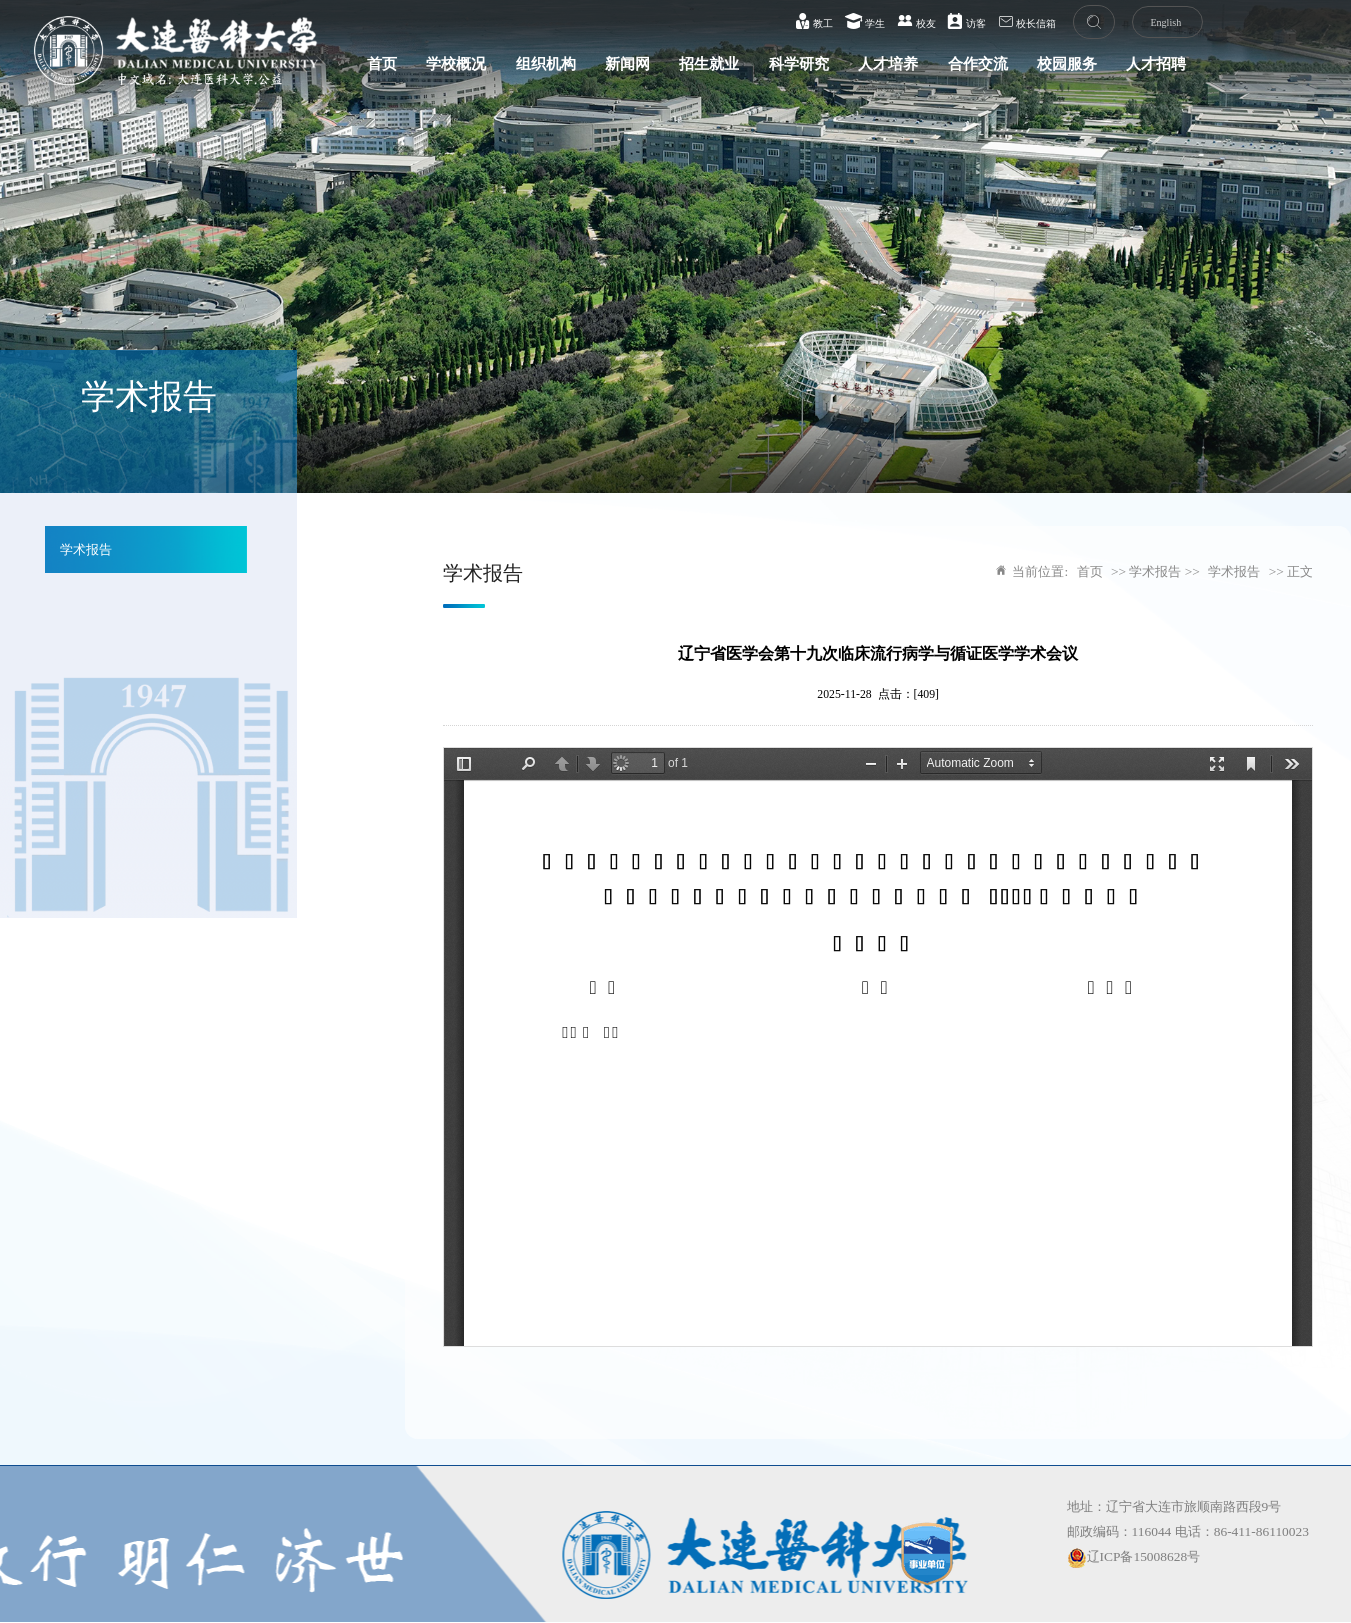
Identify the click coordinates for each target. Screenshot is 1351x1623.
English (1165, 22)
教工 (814, 21)
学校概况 (456, 64)
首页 (382, 64)
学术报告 (86, 549)
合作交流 (978, 64)
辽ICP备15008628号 (1134, 1556)
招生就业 (709, 64)
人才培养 (888, 64)
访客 (966, 21)
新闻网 (627, 64)
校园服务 (1067, 64)
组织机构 (546, 64)
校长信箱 (1027, 21)
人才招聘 (1156, 64)
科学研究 (799, 64)
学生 (865, 21)
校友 (916, 21)
